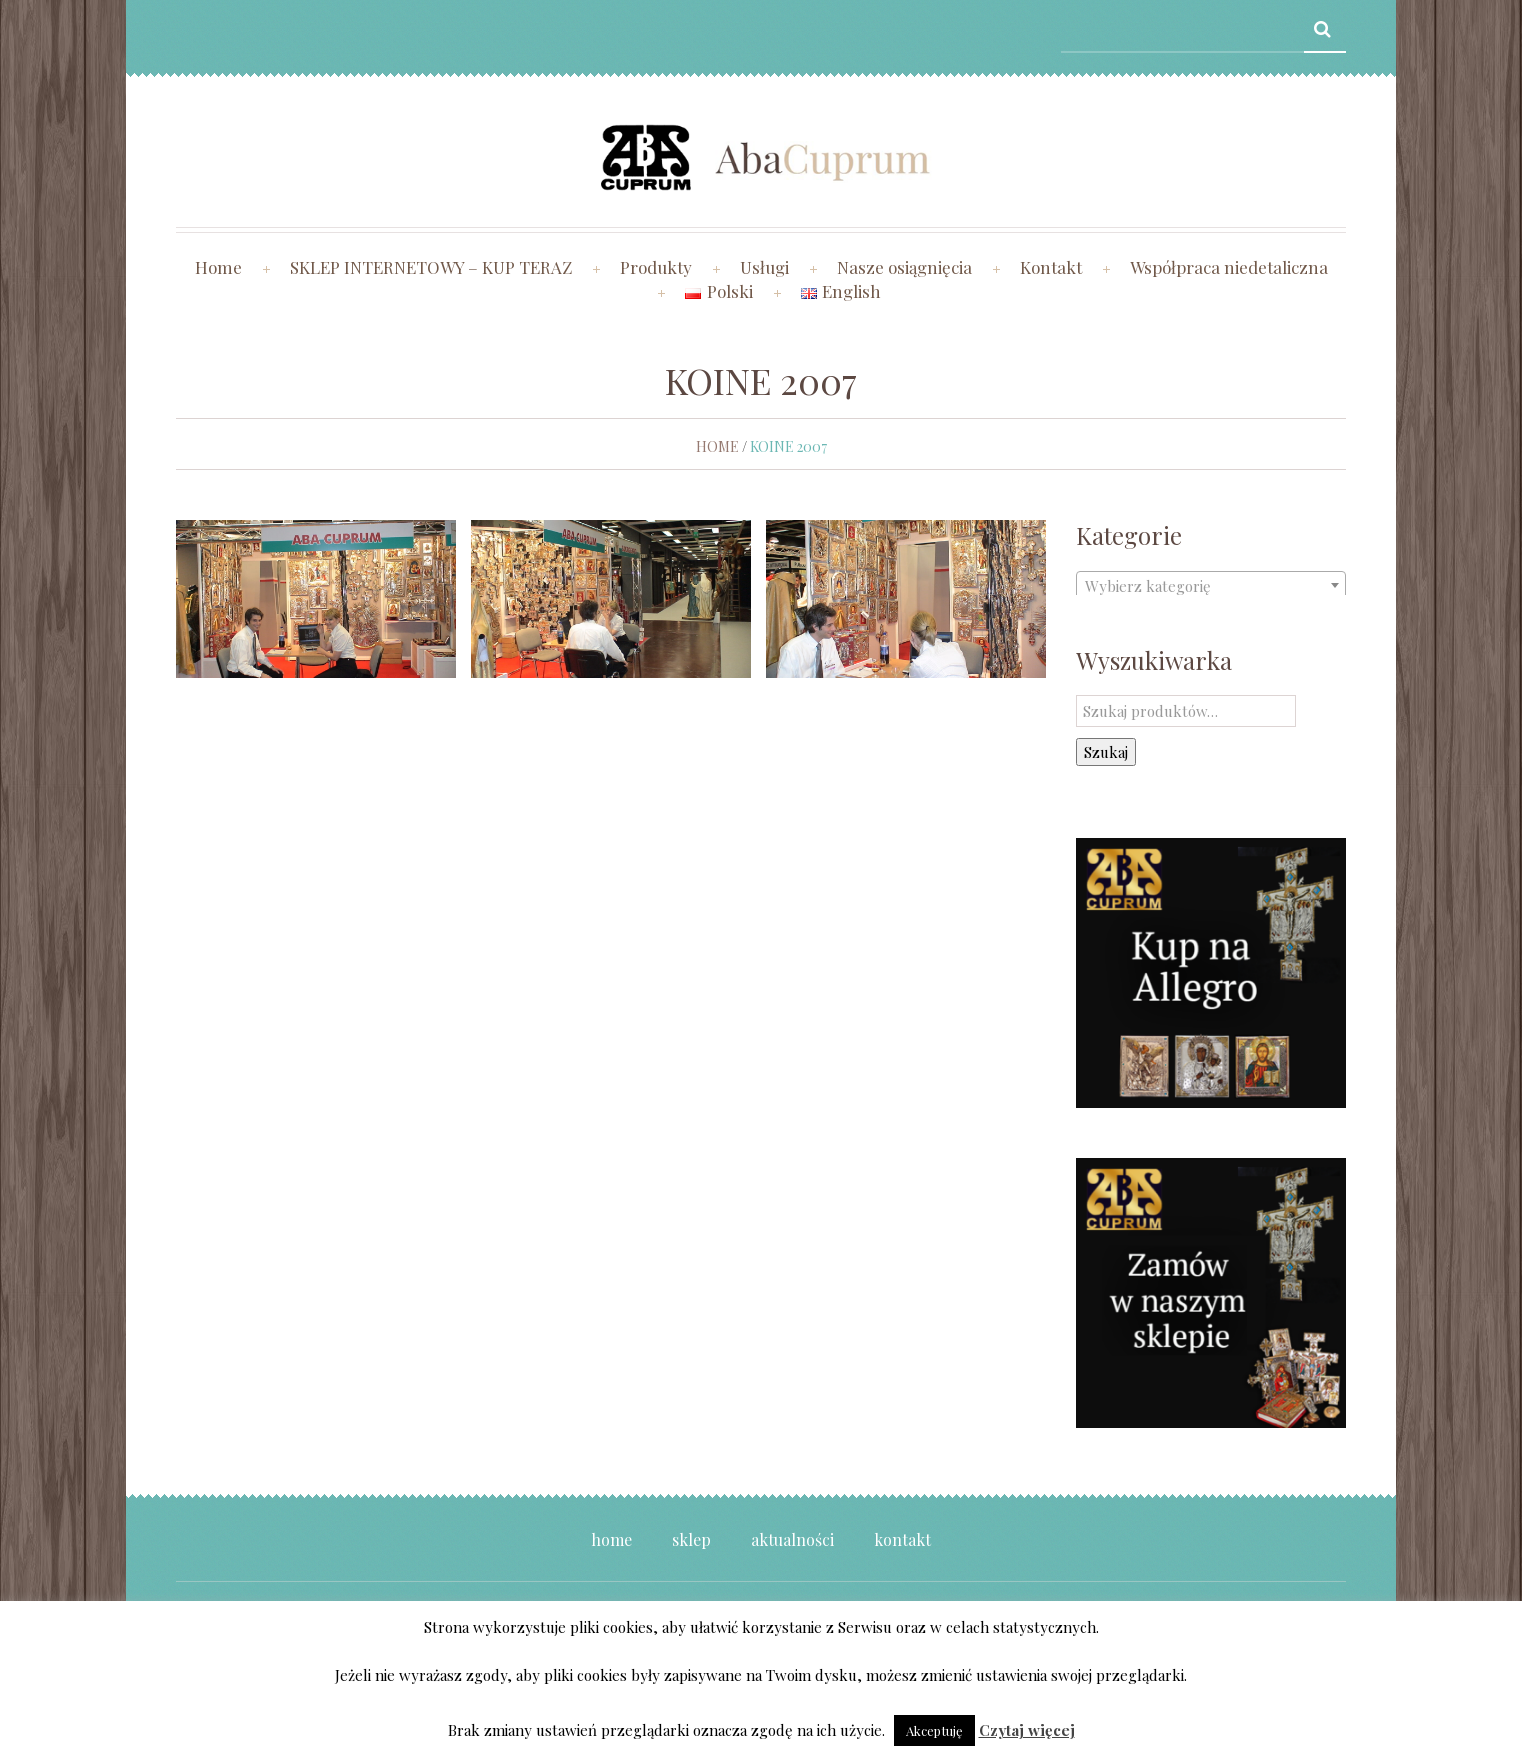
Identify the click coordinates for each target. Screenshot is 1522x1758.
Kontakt (1051, 267)
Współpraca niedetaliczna (1229, 267)
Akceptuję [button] (934, 1730)
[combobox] (1211, 585)
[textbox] (1211, 586)
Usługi (764, 267)
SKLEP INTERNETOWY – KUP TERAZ (431, 267)
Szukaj (1106, 752)
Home (218, 267)
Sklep (691, 1539)
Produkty (656, 267)
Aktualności (792, 1539)
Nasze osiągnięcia (904, 267)
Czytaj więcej (1027, 1730)
